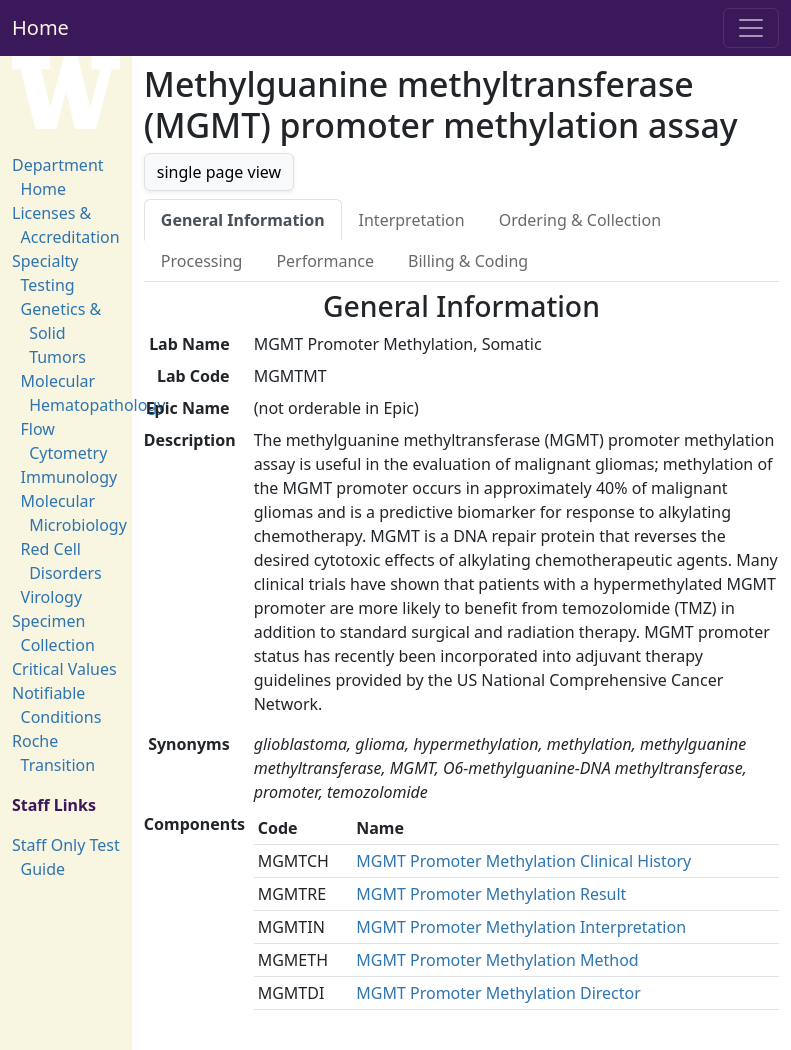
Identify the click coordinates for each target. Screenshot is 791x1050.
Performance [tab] (325, 261)
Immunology (69, 477)
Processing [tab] (202, 261)
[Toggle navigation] (751, 28)
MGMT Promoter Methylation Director (498, 993)
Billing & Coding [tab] (468, 261)
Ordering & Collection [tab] (580, 220)
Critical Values (64, 669)
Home (40, 27)
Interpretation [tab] (412, 220)
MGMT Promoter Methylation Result (491, 894)
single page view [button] (219, 172)
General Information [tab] (243, 220)
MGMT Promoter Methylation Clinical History (523, 861)
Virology (52, 597)
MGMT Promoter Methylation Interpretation (521, 927)
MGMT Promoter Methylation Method (497, 960)
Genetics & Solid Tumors (61, 333)
